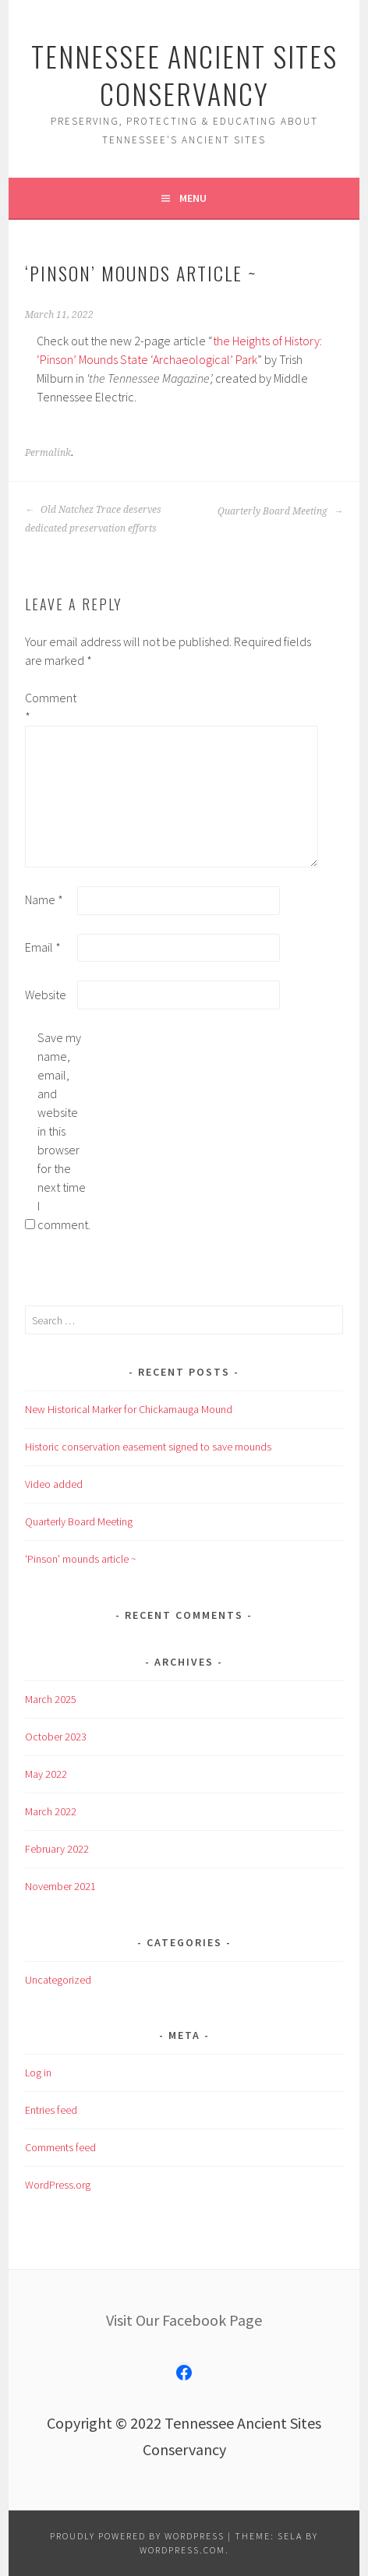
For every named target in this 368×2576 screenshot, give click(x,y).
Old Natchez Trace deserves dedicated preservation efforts (93, 519)
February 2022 (57, 1849)
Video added (54, 1484)
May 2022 (46, 1774)
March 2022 (50, 1811)
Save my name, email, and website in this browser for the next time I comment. (62, 1131)
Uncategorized (58, 1980)
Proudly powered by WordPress (137, 2536)
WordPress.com (182, 2550)
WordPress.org (57, 2185)
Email (43, 947)
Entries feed (51, 2110)
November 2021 (60, 1886)
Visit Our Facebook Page (184, 2320)
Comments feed (60, 2147)
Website (45, 994)
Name (44, 899)
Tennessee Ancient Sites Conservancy (184, 74)
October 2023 (56, 1737)
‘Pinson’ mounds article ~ (80, 1559)
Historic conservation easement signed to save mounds (148, 1447)
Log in (38, 2072)
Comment (50, 707)
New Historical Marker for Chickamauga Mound (128, 1409)
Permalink (48, 452)
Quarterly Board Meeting (280, 511)
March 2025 (50, 1699)
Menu (193, 198)
